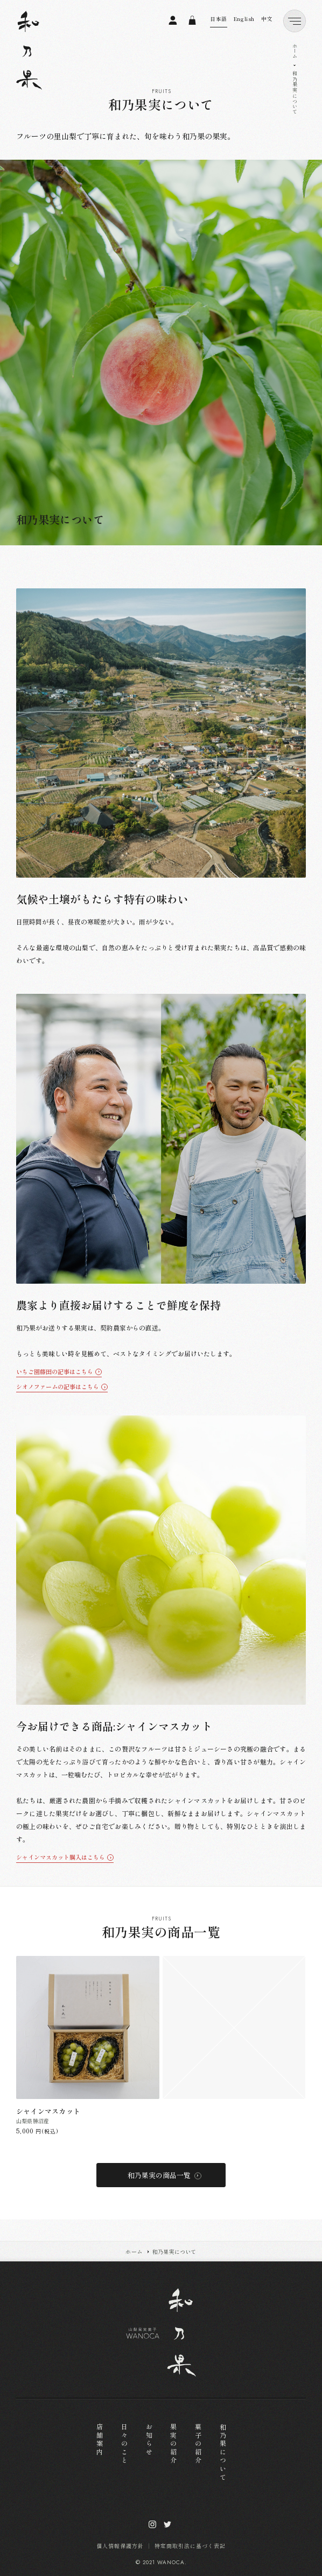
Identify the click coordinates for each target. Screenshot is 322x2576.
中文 (266, 19)
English (244, 19)
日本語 (218, 19)
